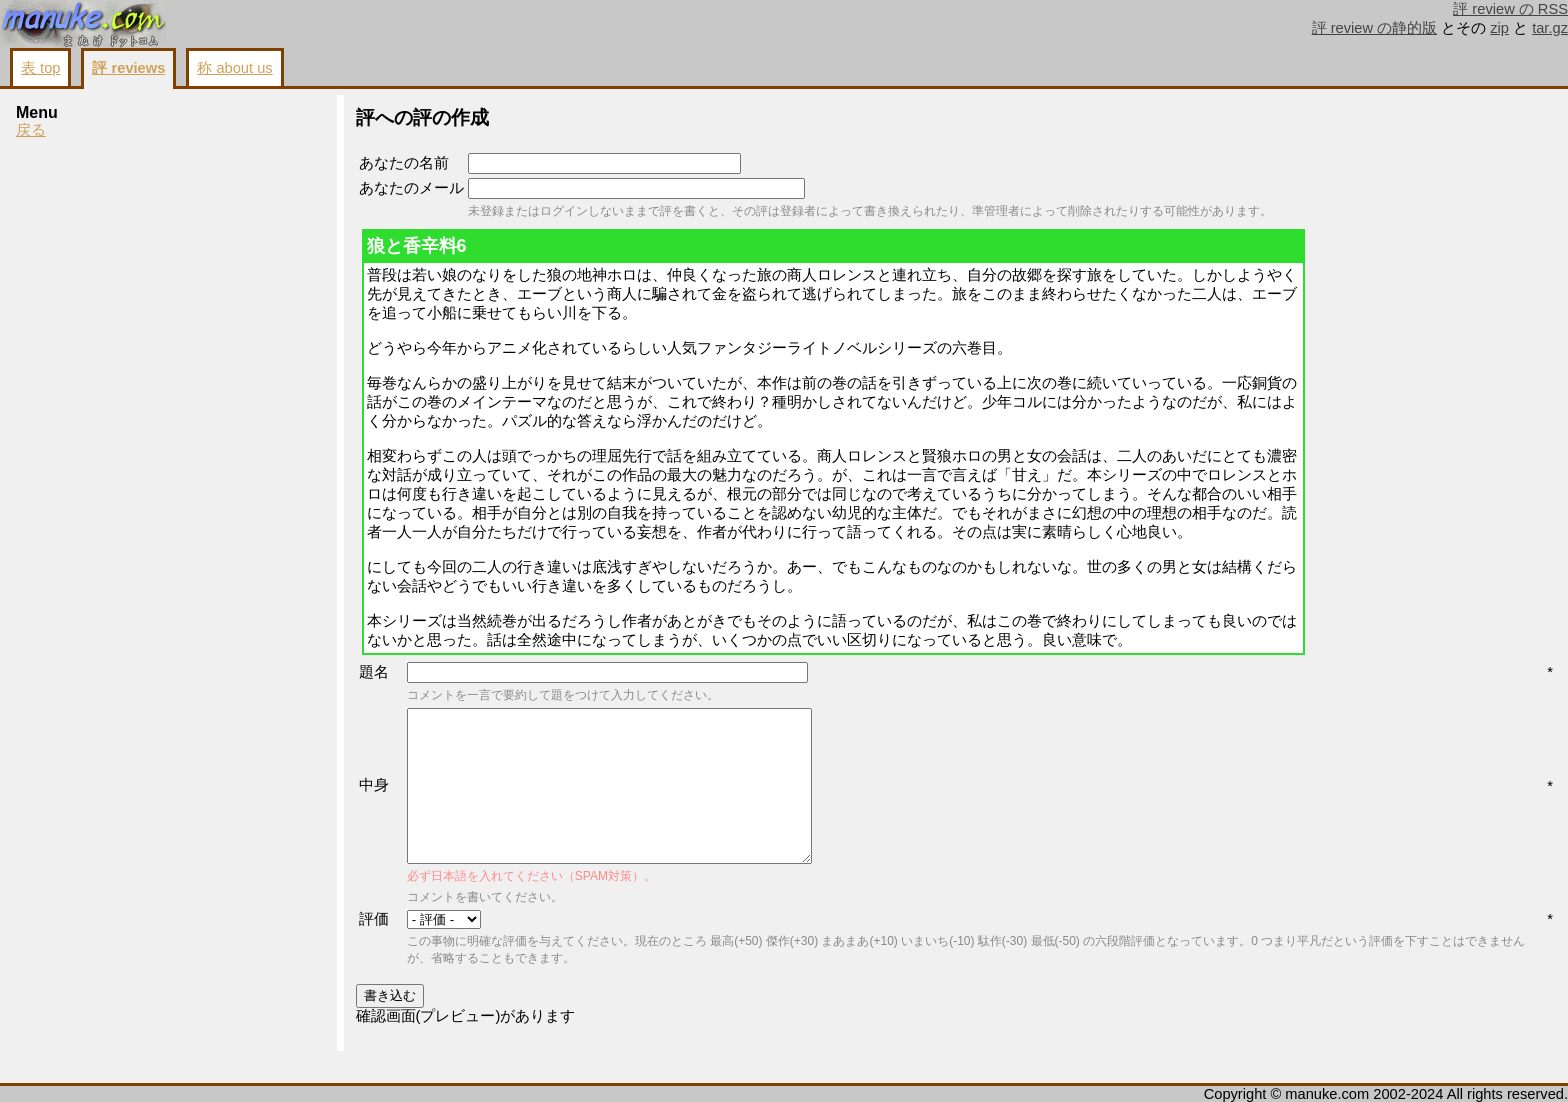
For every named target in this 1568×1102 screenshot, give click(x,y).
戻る (31, 130)
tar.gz (1550, 28)
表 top (40, 68)
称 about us (234, 68)
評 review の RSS (1510, 9)
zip (1499, 28)
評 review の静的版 (1375, 28)
